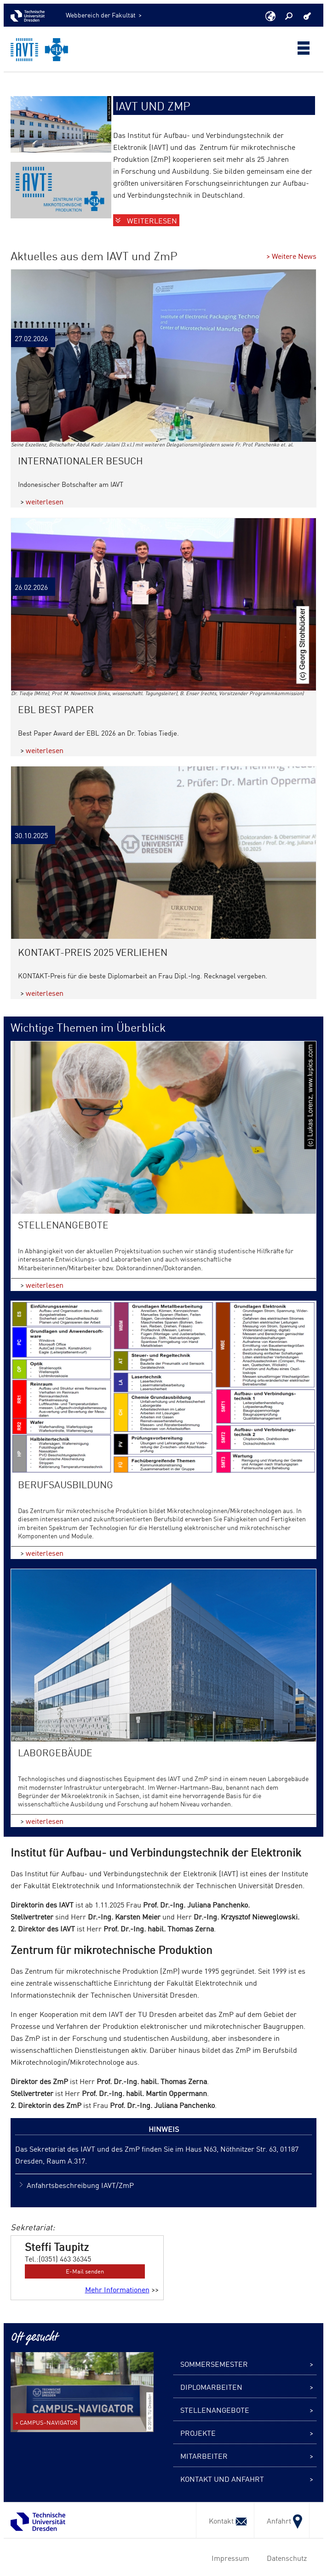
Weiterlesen (152, 220)
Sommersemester (214, 2364)
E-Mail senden (85, 2271)
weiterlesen (44, 501)
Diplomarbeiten (211, 2387)
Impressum (228, 2558)
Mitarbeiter (204, 2455)
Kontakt (225, 2520)
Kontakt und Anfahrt (222, 2478)
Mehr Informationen (117, 2289)
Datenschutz (285, 2558)
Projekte (198, 2432)
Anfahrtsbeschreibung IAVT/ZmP (80, 2185)
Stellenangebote (214, 2410)
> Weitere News (291, 256)
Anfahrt (281, 2520)
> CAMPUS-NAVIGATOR (46, 2422)
